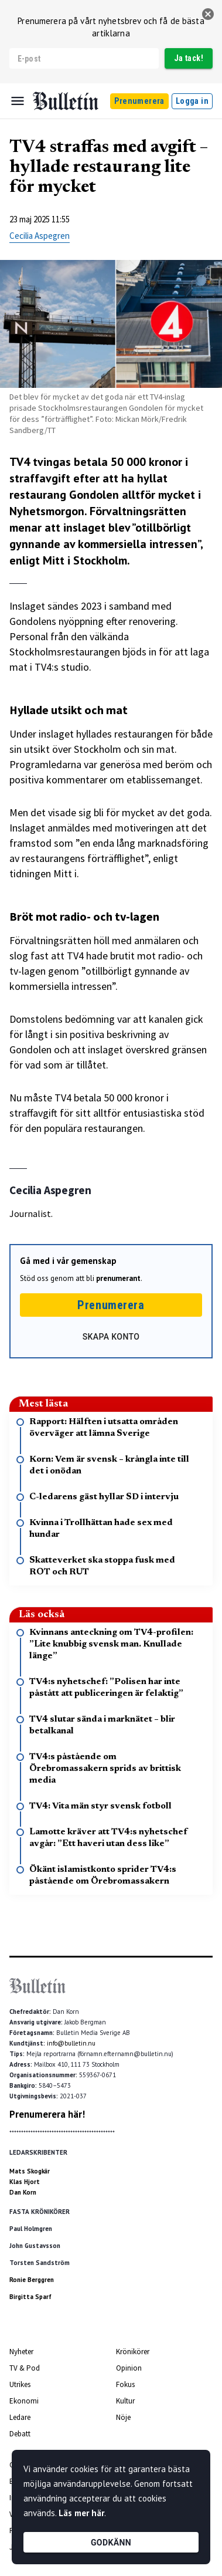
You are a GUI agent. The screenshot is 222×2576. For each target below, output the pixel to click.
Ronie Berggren (31, 2280)
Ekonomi (24, 2401)
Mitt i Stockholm (85, 560)
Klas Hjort (24, 2182)
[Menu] (17, 101)
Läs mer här (81, 2512)
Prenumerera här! (47, 2114)
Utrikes (19, 2384)
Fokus (125, 2384)
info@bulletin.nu (71, 2043)
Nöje (123, 2417)
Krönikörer (132, 2352)
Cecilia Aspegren (39, 235)
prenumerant (118, 1278)
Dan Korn (22, 2192)
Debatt (19, 2434)
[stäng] (208, 14)
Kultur (125, 2401)
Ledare (19, 2417)
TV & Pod (24, 2368)
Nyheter (21, 2352)
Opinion (129, 2368)
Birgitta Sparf (30, 2297)
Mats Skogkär (29, 2171)
